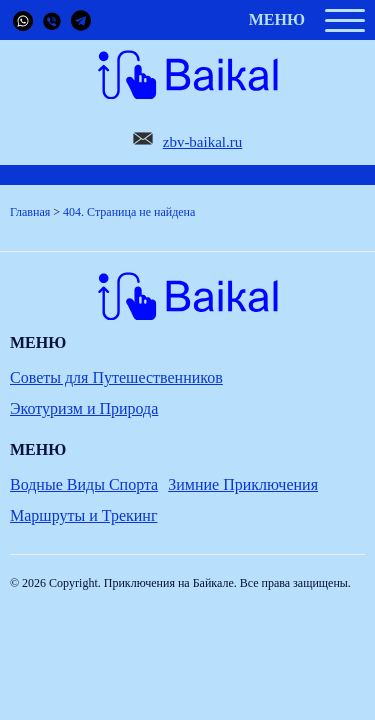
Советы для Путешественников (116, 377)
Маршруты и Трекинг (83, 515)
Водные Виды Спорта (84, 484)
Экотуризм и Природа (84, 408)
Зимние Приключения (243, 484)
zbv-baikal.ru (203, 142)
